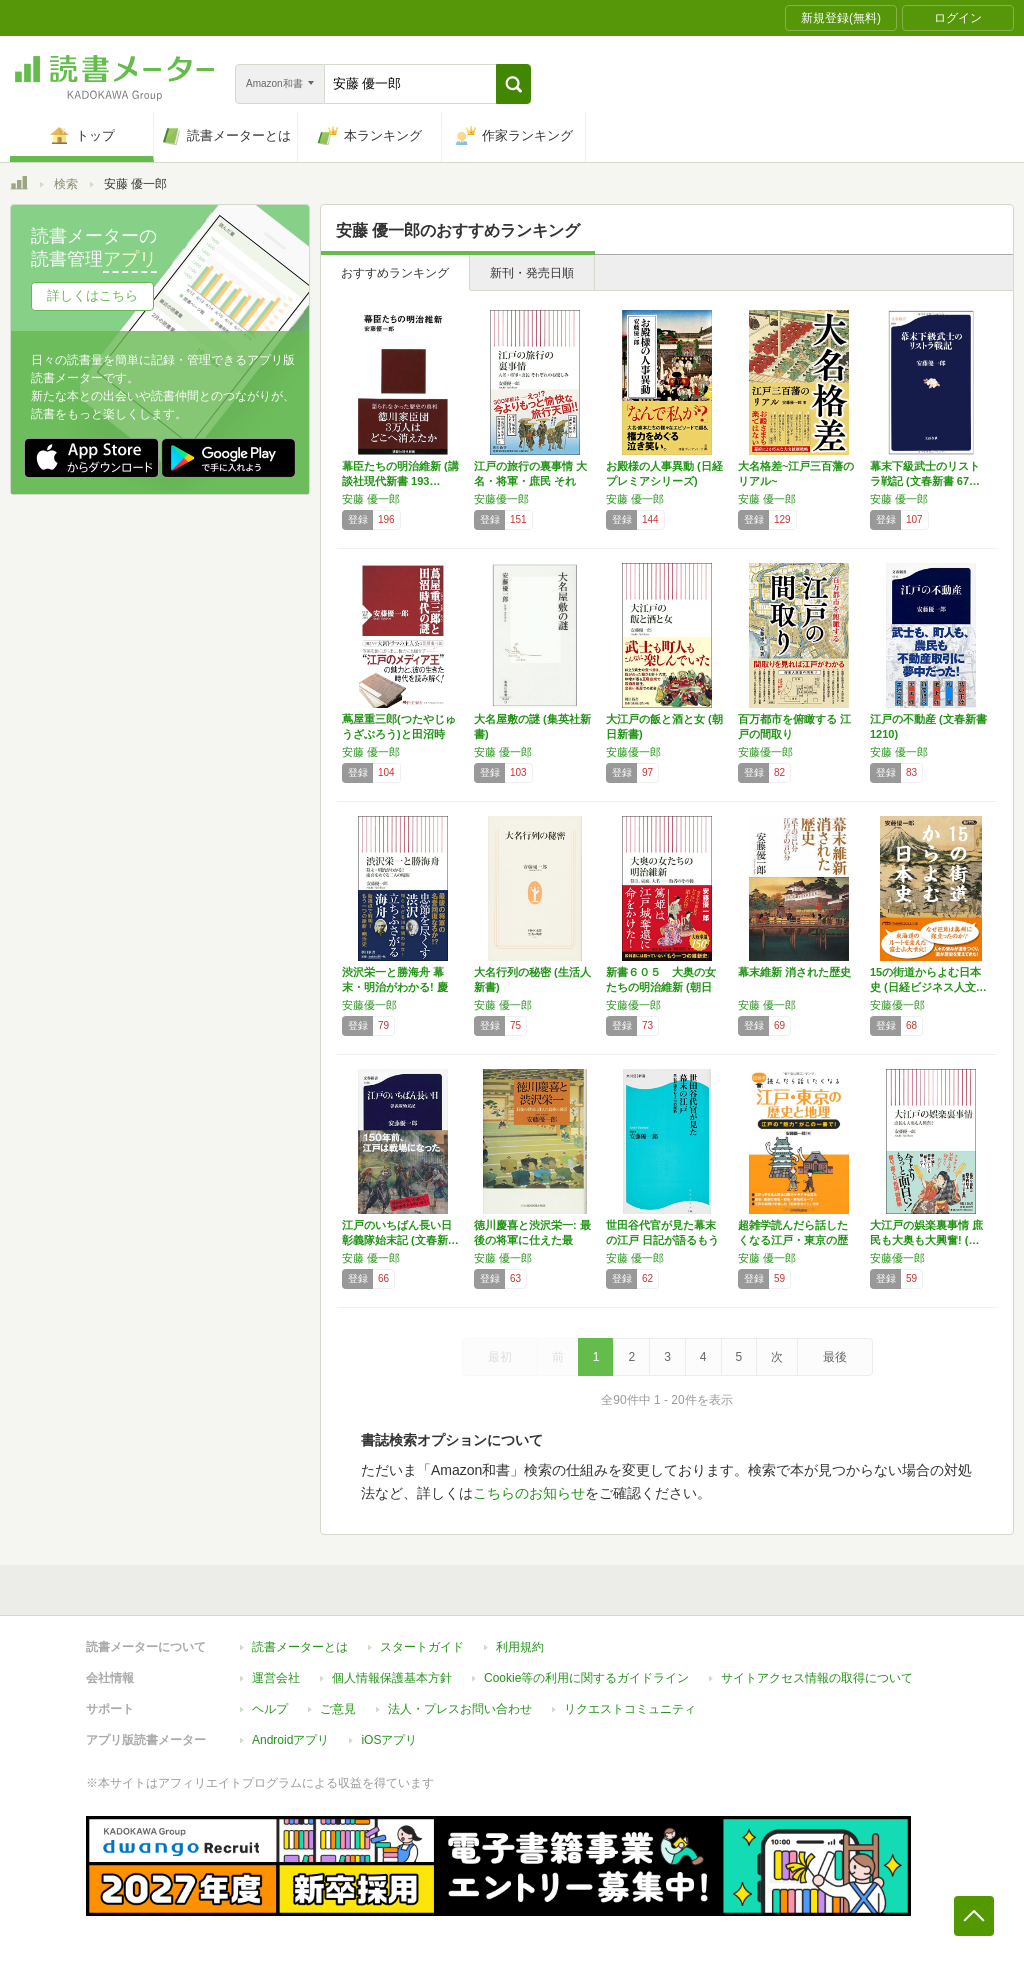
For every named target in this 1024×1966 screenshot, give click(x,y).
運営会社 (276, 1678)
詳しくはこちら (92, 295)
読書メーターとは (300, 1647)
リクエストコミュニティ (630, 1709)
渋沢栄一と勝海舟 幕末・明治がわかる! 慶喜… (395, 987)
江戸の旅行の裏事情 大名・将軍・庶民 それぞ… (530, 481)
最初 (500, 1357)
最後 (835, 1357)
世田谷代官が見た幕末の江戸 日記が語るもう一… (662, 1240)
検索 (66, 184)
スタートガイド (422, 1647)
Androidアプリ (290, 1740)
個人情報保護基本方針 (392, 1678)
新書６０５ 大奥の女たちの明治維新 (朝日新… (661, 987)
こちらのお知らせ (529, 1493)
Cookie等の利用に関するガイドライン (586, 1678)
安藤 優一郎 (371, 499)
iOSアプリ (389, 1740)
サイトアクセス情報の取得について (817, 1678)
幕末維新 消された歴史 (794, 972)
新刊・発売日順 (532, 273)
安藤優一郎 (501, 499)
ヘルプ (270, 1709)
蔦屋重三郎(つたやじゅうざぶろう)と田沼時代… (399, 734)
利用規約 (520, 1647)
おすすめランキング (395, 273)
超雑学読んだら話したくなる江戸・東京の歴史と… (793, 1240)
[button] (513, 84)
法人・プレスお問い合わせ (460, 1709)
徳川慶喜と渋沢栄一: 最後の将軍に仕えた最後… (532, 1240)
